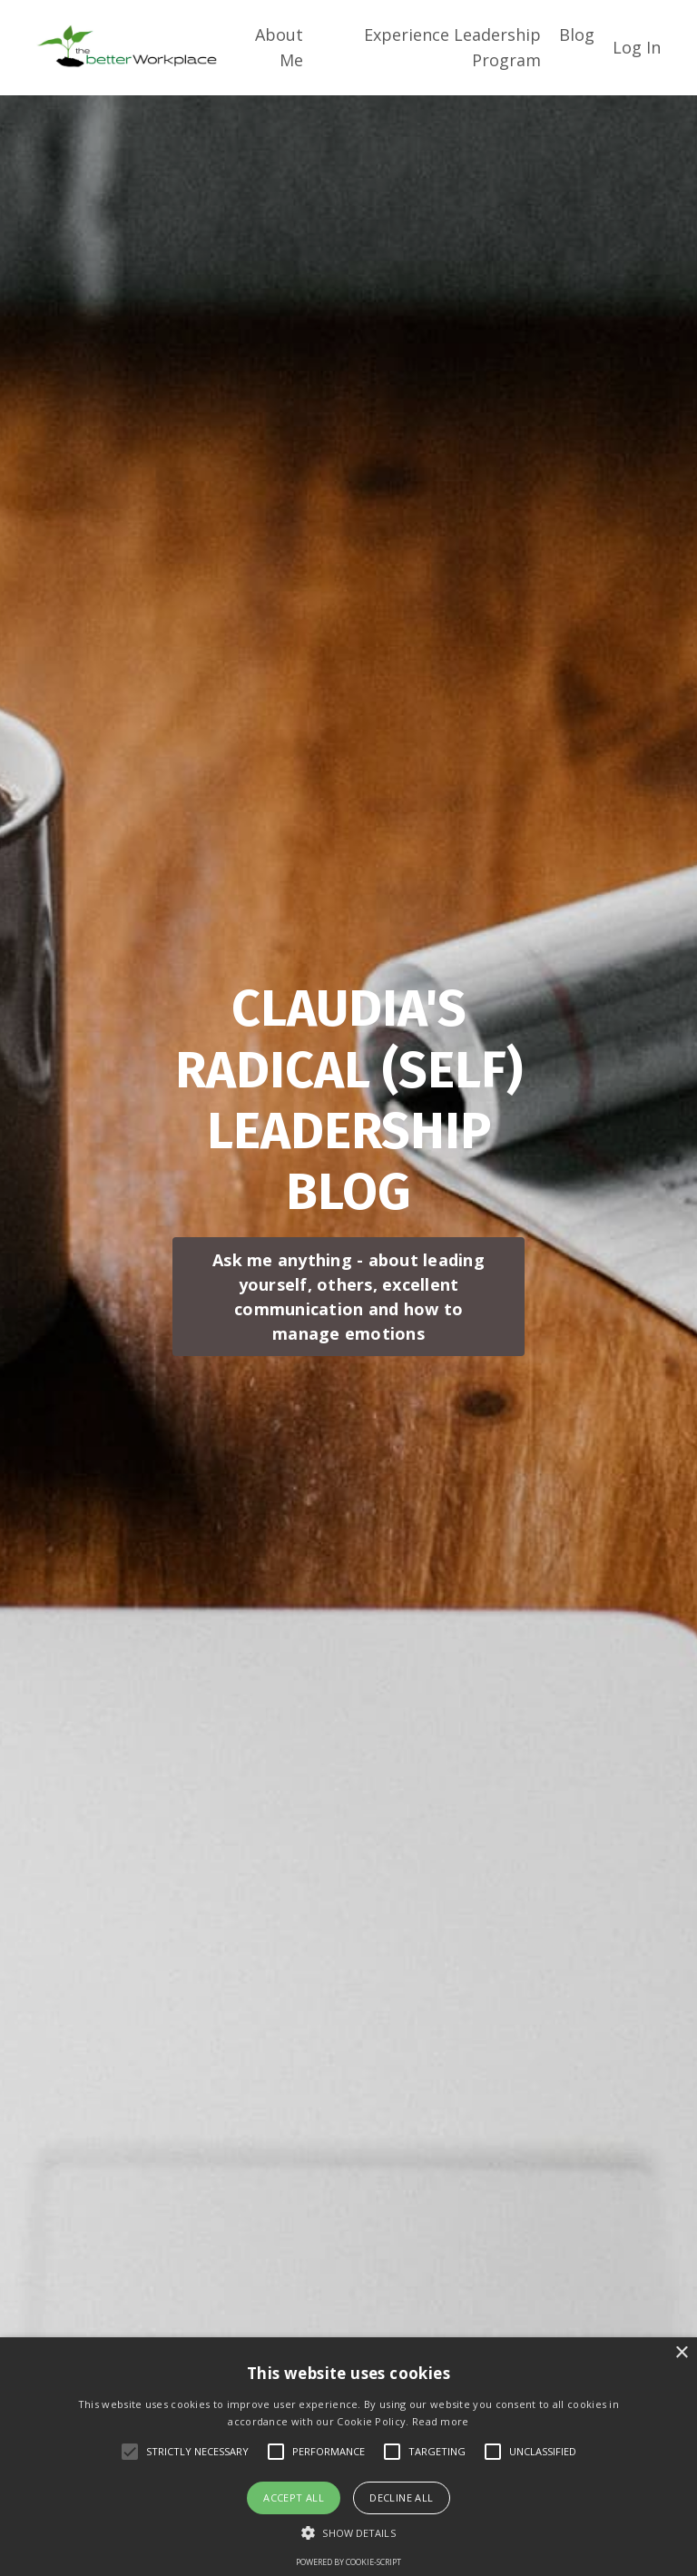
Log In (637, 47)
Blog (576, 34)
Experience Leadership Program (452, 48)
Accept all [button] (293, 2497)
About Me (279, 48)
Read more (440, 2421)
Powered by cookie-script (348, 2562)
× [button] (681, 2353)
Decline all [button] (401, 2497)
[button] (348, 2532)
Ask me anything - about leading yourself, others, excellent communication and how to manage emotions (348, 1296)
